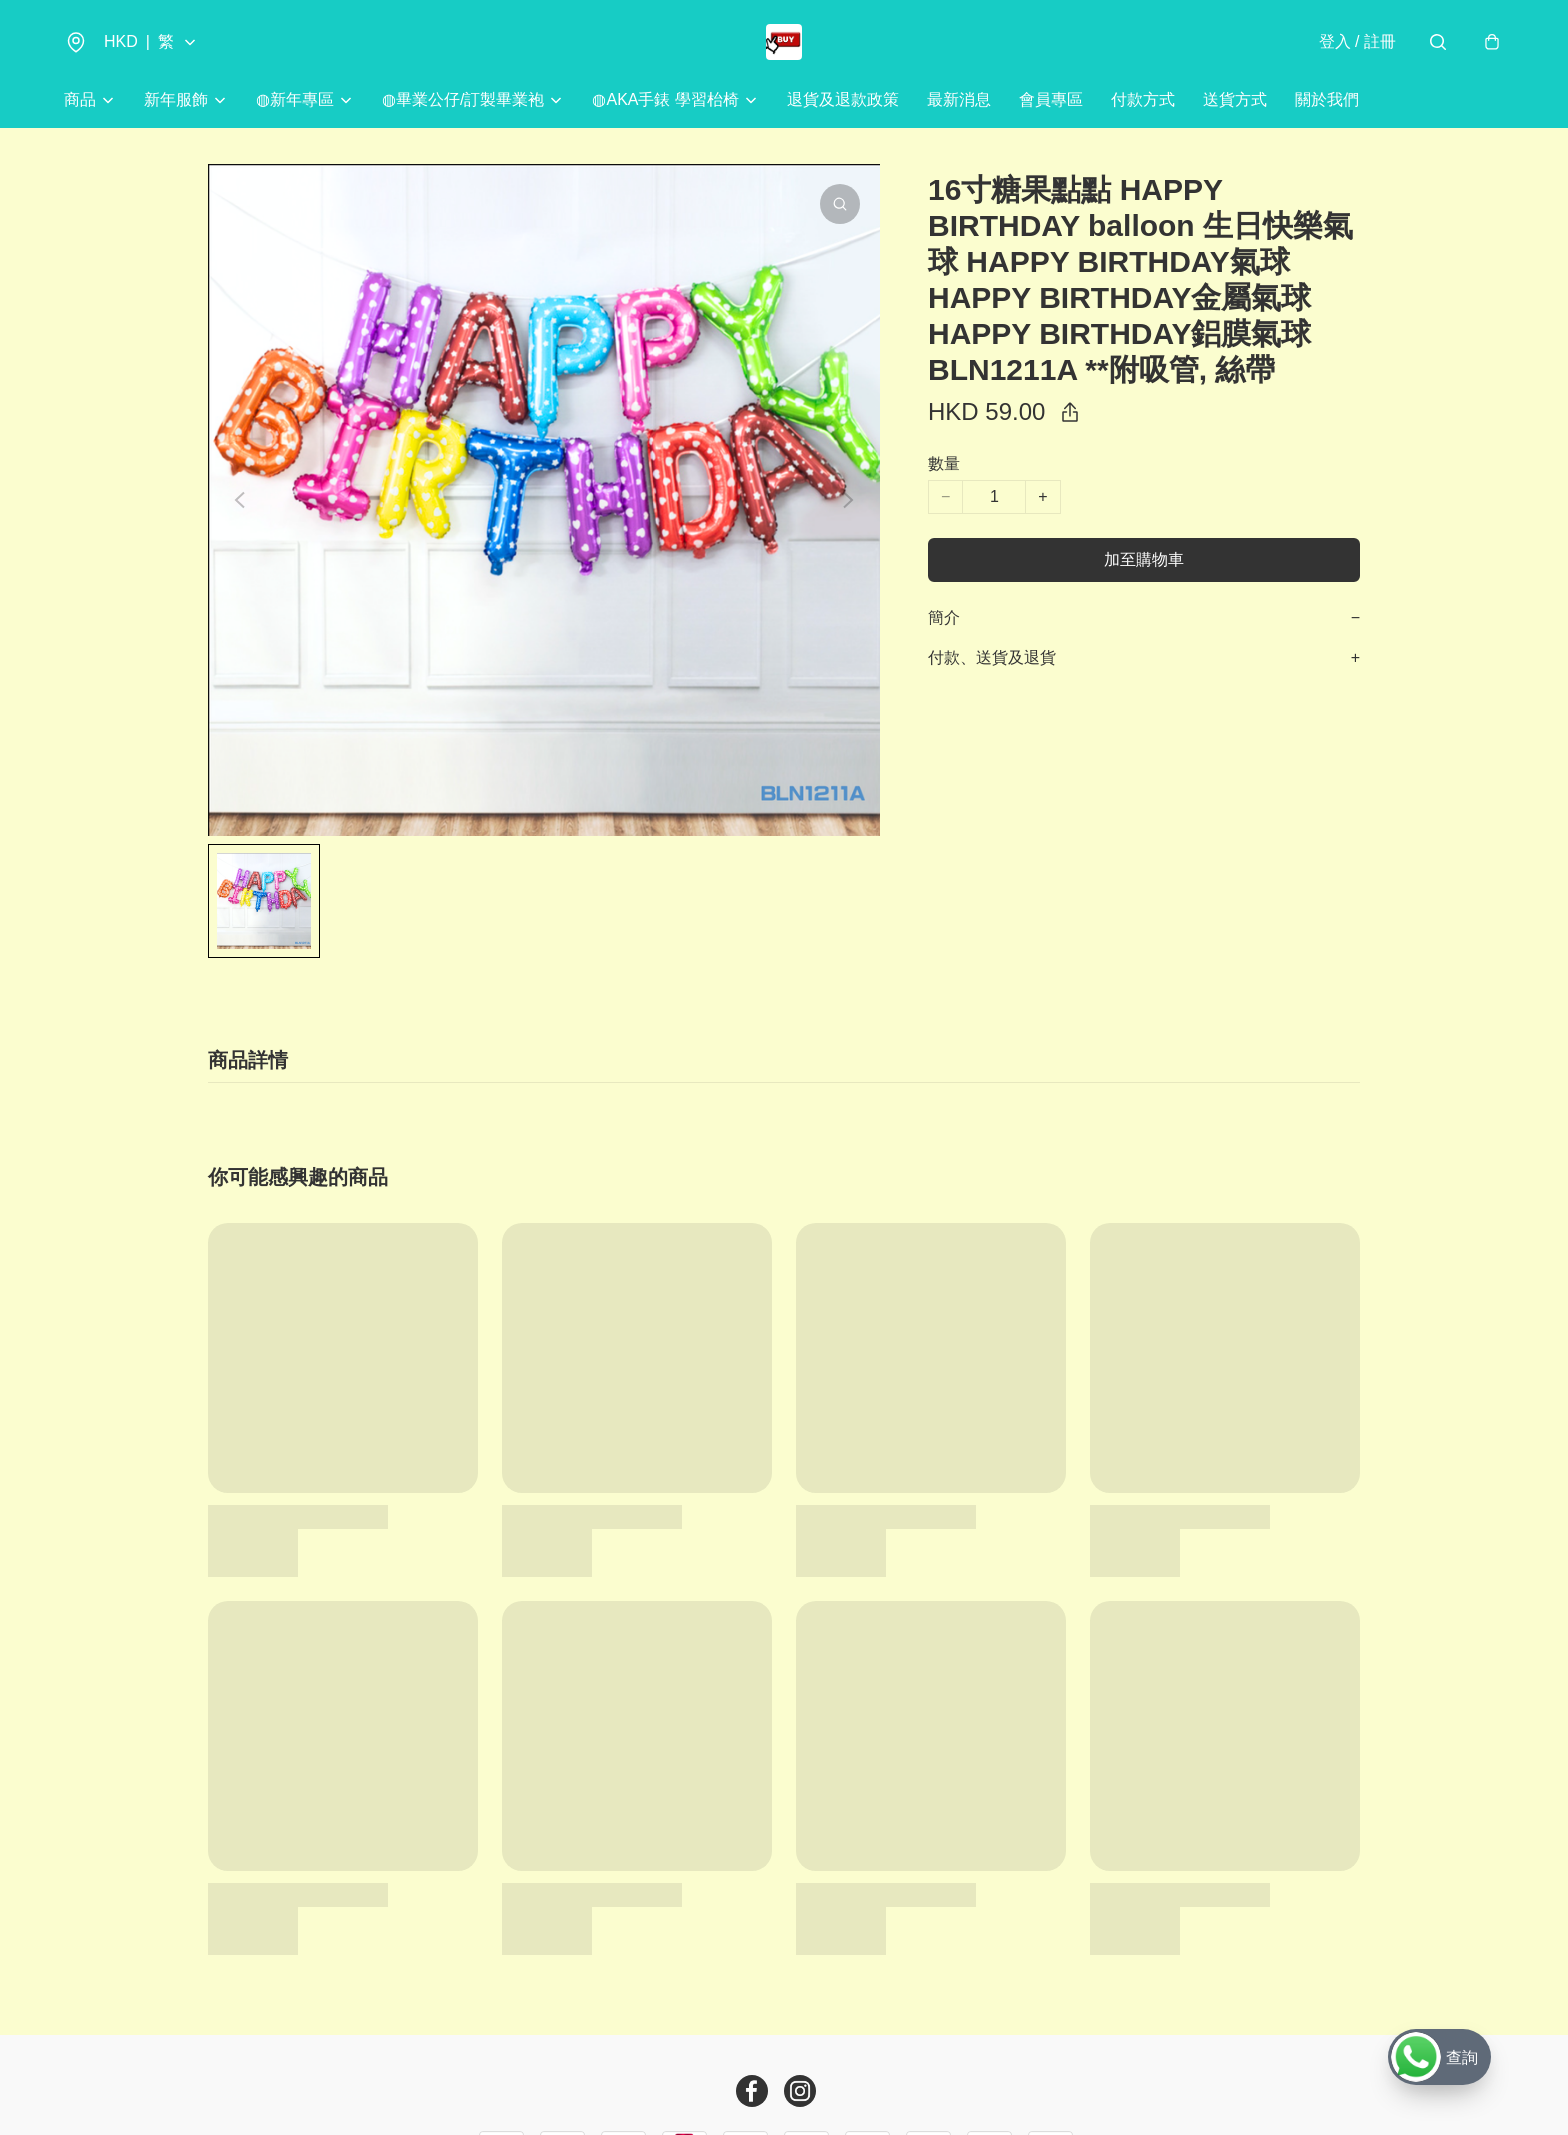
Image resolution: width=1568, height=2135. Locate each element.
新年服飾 (176, 99)
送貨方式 (1235, 99)
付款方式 (1143, 99)
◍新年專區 (295, 99)
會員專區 (1051, 99)
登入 (1357, 41)
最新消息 (959, 99)
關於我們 (1327, 99)
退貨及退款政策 (843, 99)
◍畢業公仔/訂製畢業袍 (463, 99)
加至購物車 (1144, 559)
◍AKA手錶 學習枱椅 (665, 99)
